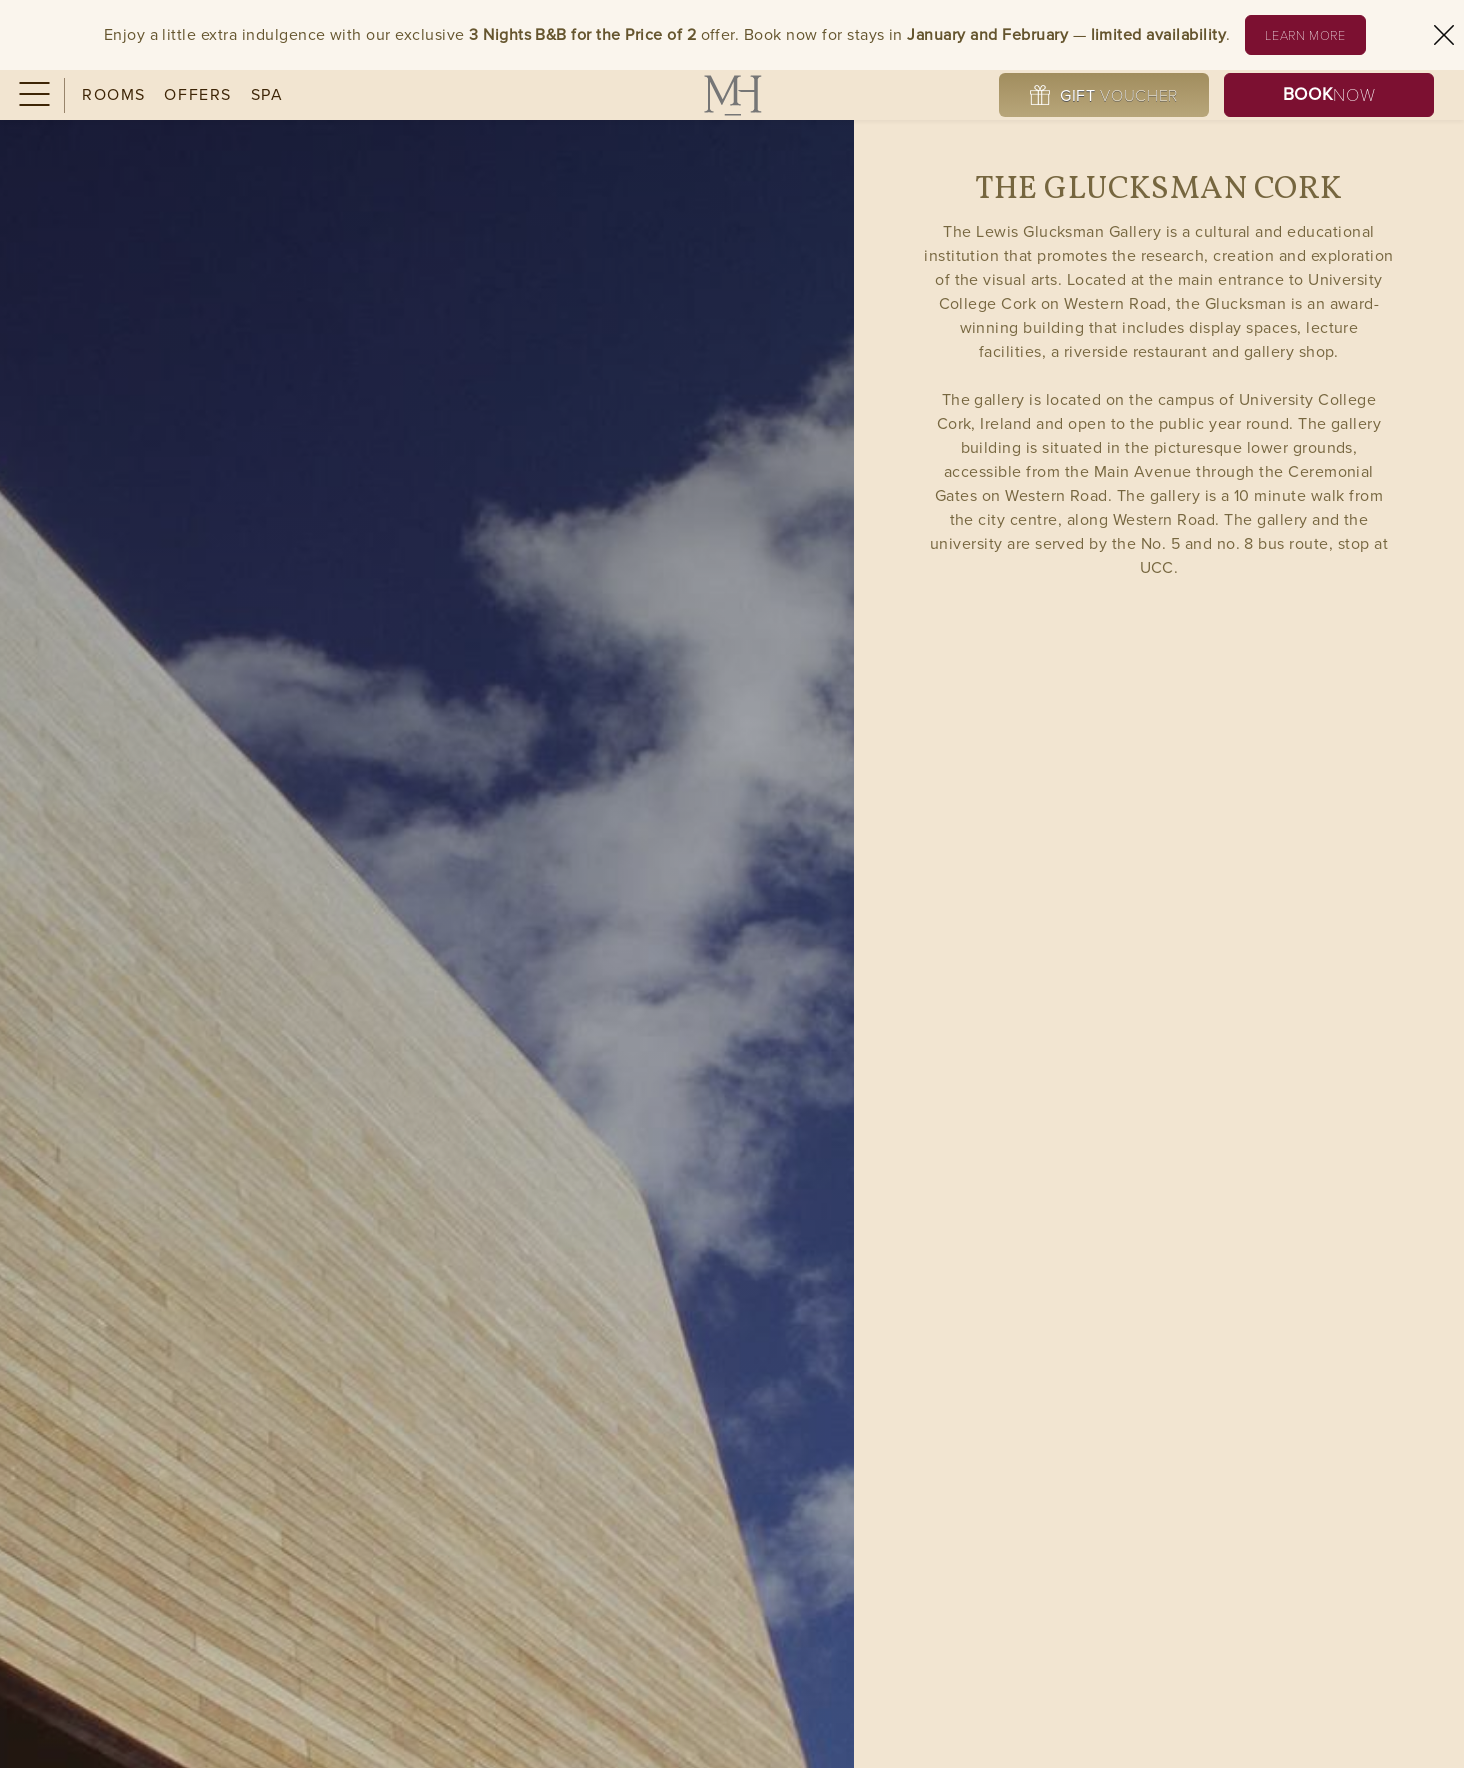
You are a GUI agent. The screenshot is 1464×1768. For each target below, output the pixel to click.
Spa (267, 94)
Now (1329, 95)
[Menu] (32, 95)
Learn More (1315, 34)
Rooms (114, 94)
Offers (198, 94)
